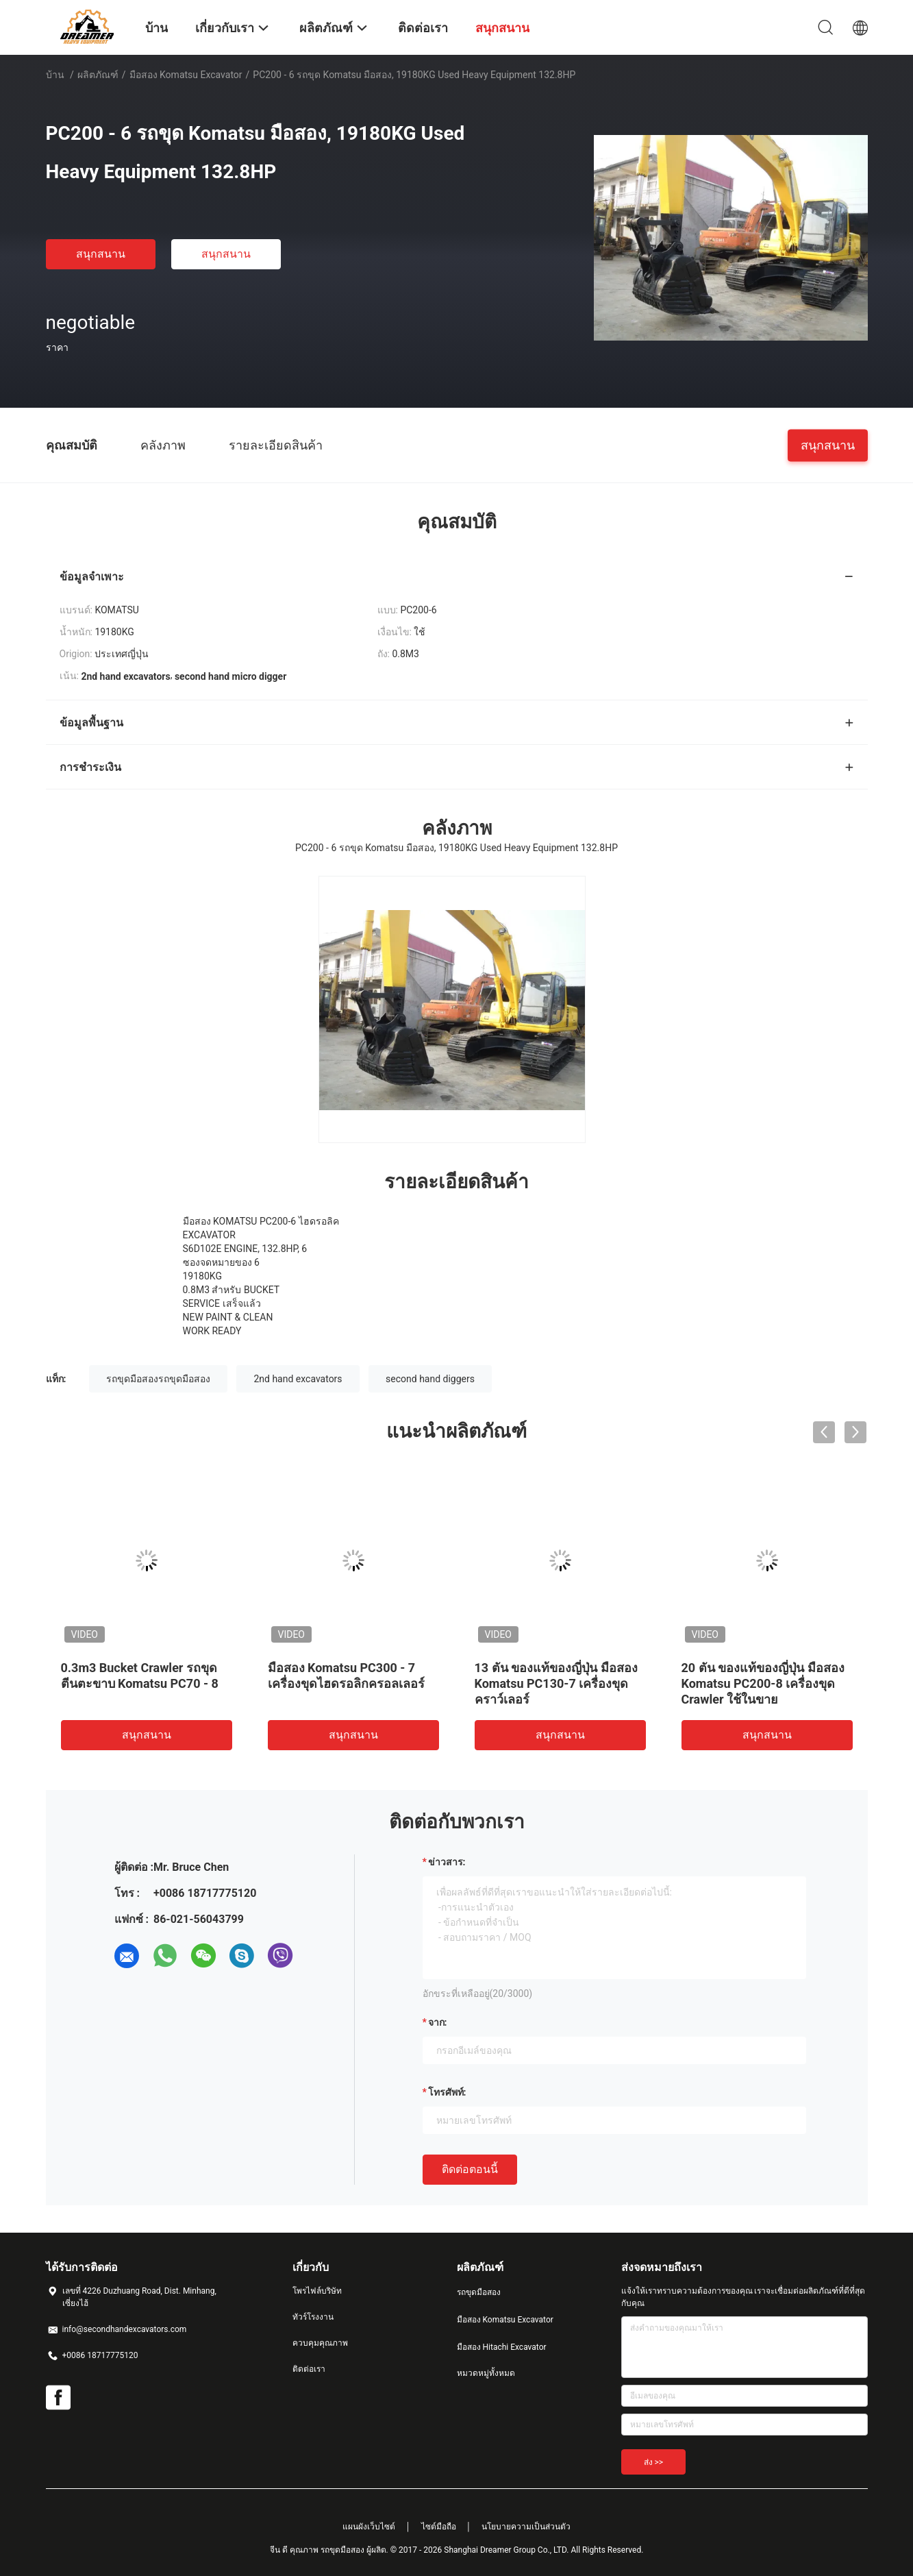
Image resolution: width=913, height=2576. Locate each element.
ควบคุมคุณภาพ (320, 2343)
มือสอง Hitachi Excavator (502, 2347)
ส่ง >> (654, 2462)
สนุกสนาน (100, 253)
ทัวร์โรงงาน (313, 2317)
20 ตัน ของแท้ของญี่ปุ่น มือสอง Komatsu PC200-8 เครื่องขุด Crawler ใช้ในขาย (763, 1683)
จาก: (437, 2022)
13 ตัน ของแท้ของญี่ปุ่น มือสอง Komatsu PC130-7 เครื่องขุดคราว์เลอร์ (556, 1683)
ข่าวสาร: (447, 1861)
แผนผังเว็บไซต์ (368, 2526)
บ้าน (55, 74)
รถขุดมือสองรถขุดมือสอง (158, 1378)
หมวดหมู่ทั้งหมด (486, 2373)
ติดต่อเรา (308, 2369)
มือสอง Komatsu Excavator (185, 74)
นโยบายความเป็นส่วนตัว (526, 2526)
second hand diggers (430, 1378)
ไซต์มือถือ (438, 2526)
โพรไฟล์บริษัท (317, 2291)
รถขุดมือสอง (479, 2292)
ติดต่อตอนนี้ (470, 2169)
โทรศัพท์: (447, 2092)
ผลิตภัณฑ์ (97, 74)
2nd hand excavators (297, 1378)
